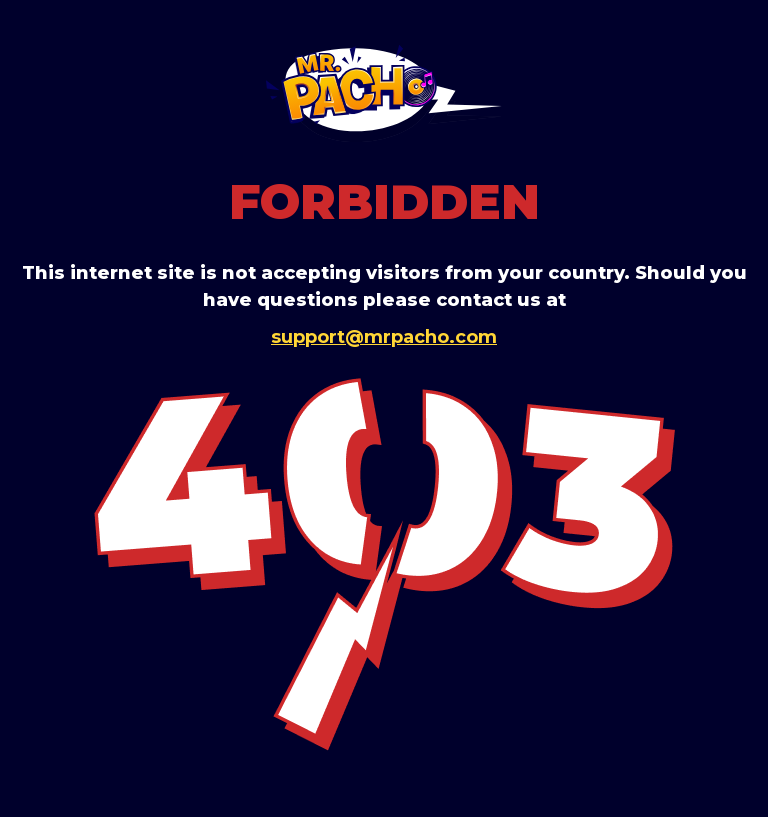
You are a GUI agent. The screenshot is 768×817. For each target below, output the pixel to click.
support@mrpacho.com (384, 337)
